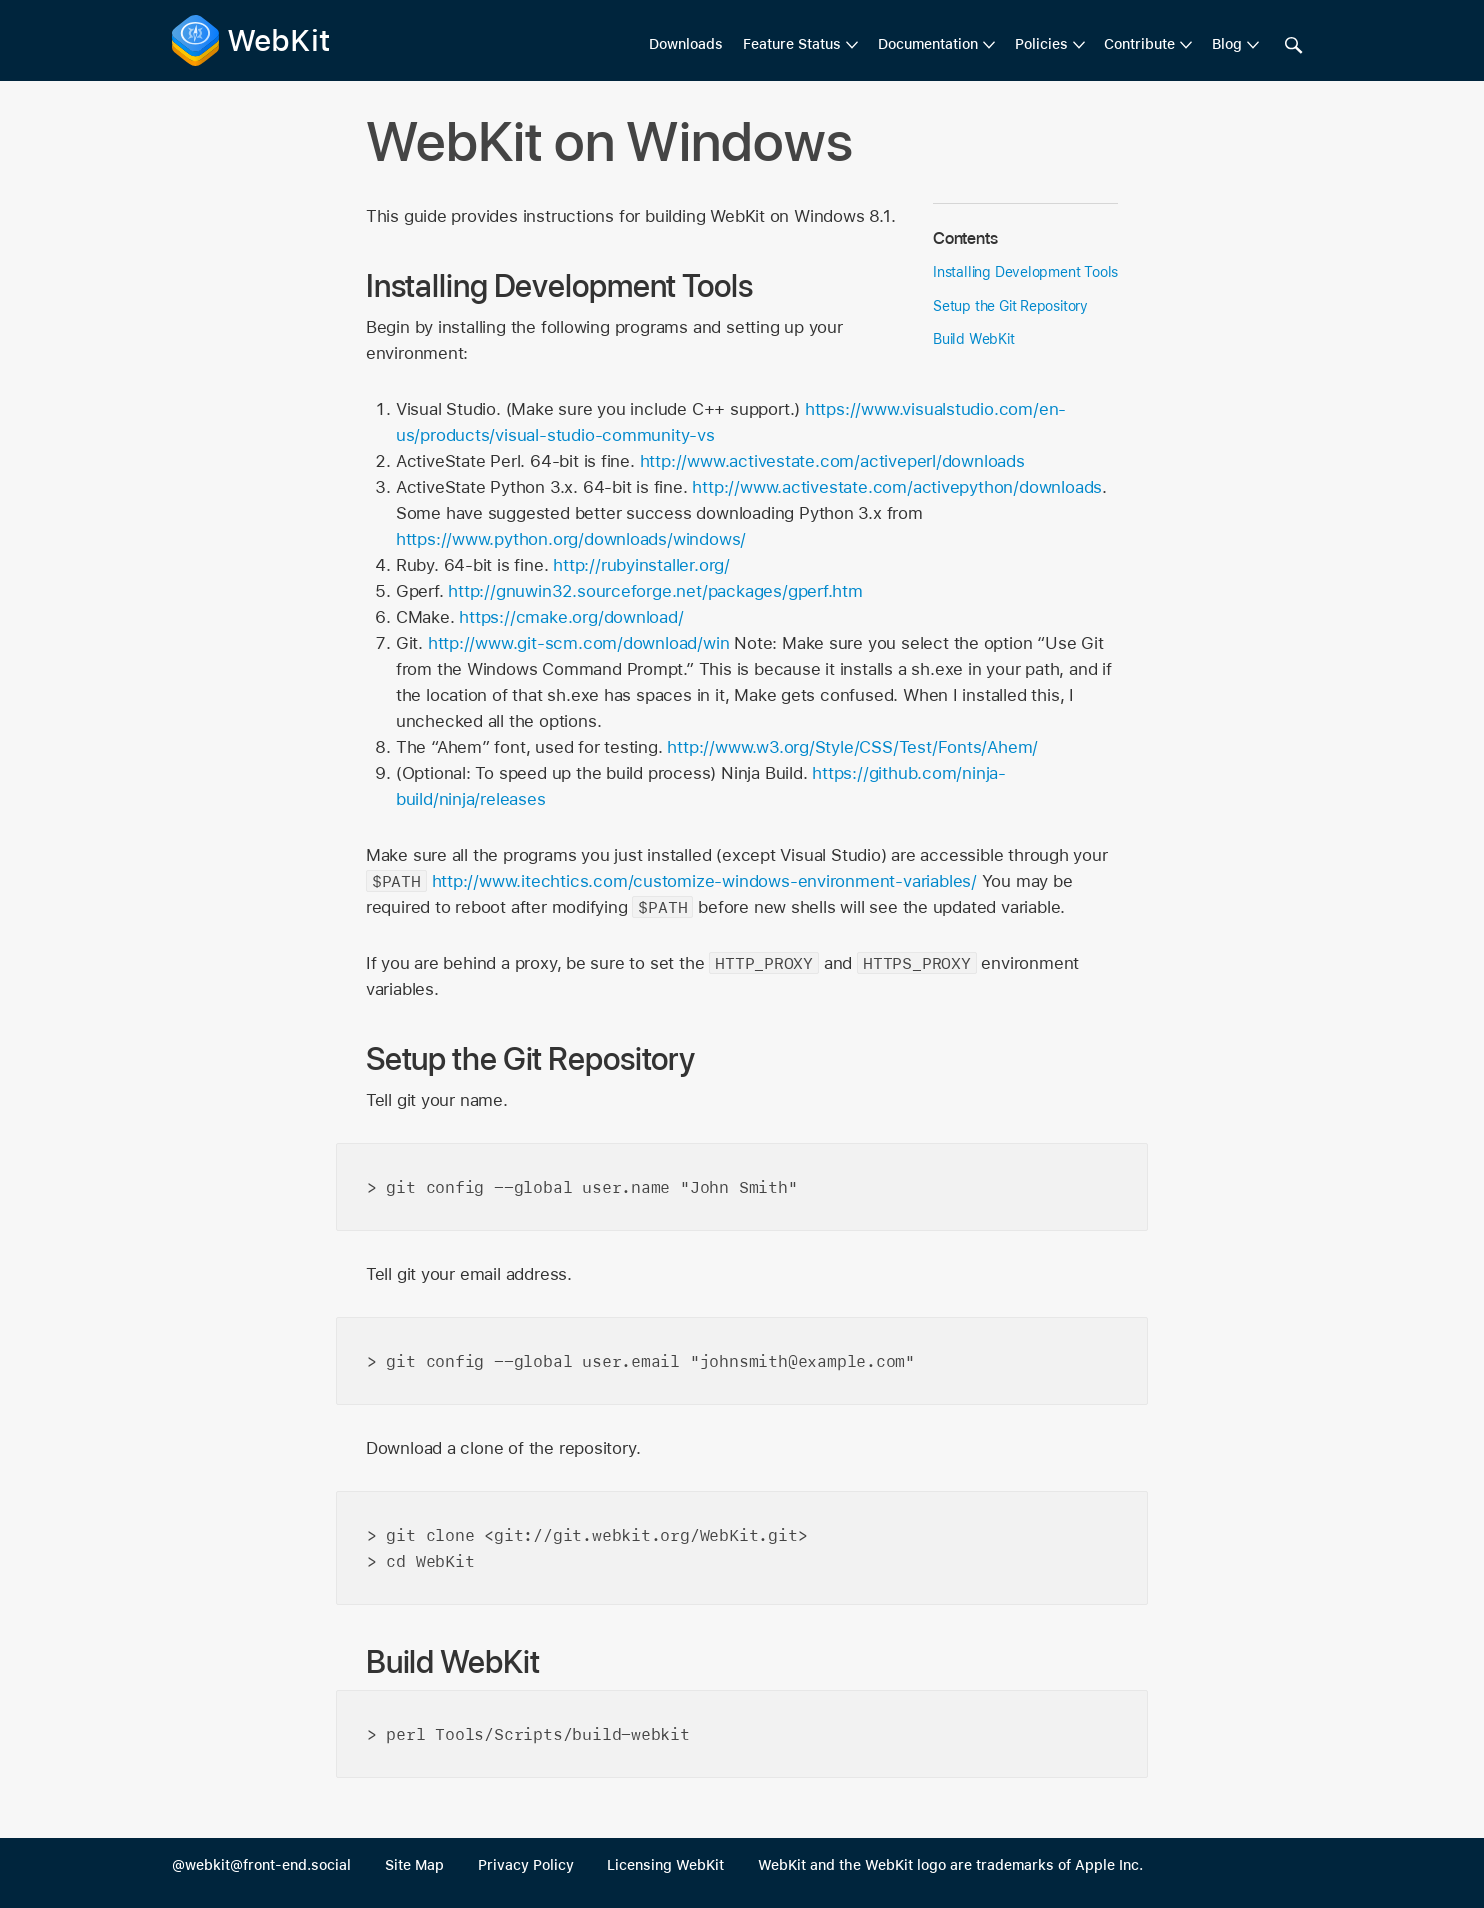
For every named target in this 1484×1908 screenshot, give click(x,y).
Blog (1227, 44)
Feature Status (792, 44)
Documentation (928, 44)
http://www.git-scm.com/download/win (579, 643)
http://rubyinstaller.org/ (641, 565)
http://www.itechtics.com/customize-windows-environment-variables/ (704, 881)
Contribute (1139, 44)
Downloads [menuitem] (686, 44)
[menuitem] (800, 45)
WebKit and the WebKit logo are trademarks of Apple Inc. (950, 1865)
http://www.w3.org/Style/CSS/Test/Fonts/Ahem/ (852, 747)
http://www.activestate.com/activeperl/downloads (832, 461)
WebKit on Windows (610, 141)
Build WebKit (973, 339)
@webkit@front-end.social (261, 1865)
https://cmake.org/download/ (571, 617)
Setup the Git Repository (1010, 306)
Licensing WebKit (665, 1865)
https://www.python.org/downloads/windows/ (571, 539)
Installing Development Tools (1025, 272)
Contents (965, 238)
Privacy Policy (526, 1865)
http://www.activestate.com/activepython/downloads (897, 487)
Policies (1041, 44)
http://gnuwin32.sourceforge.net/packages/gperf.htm (655, 591)
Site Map (414, 1865)
